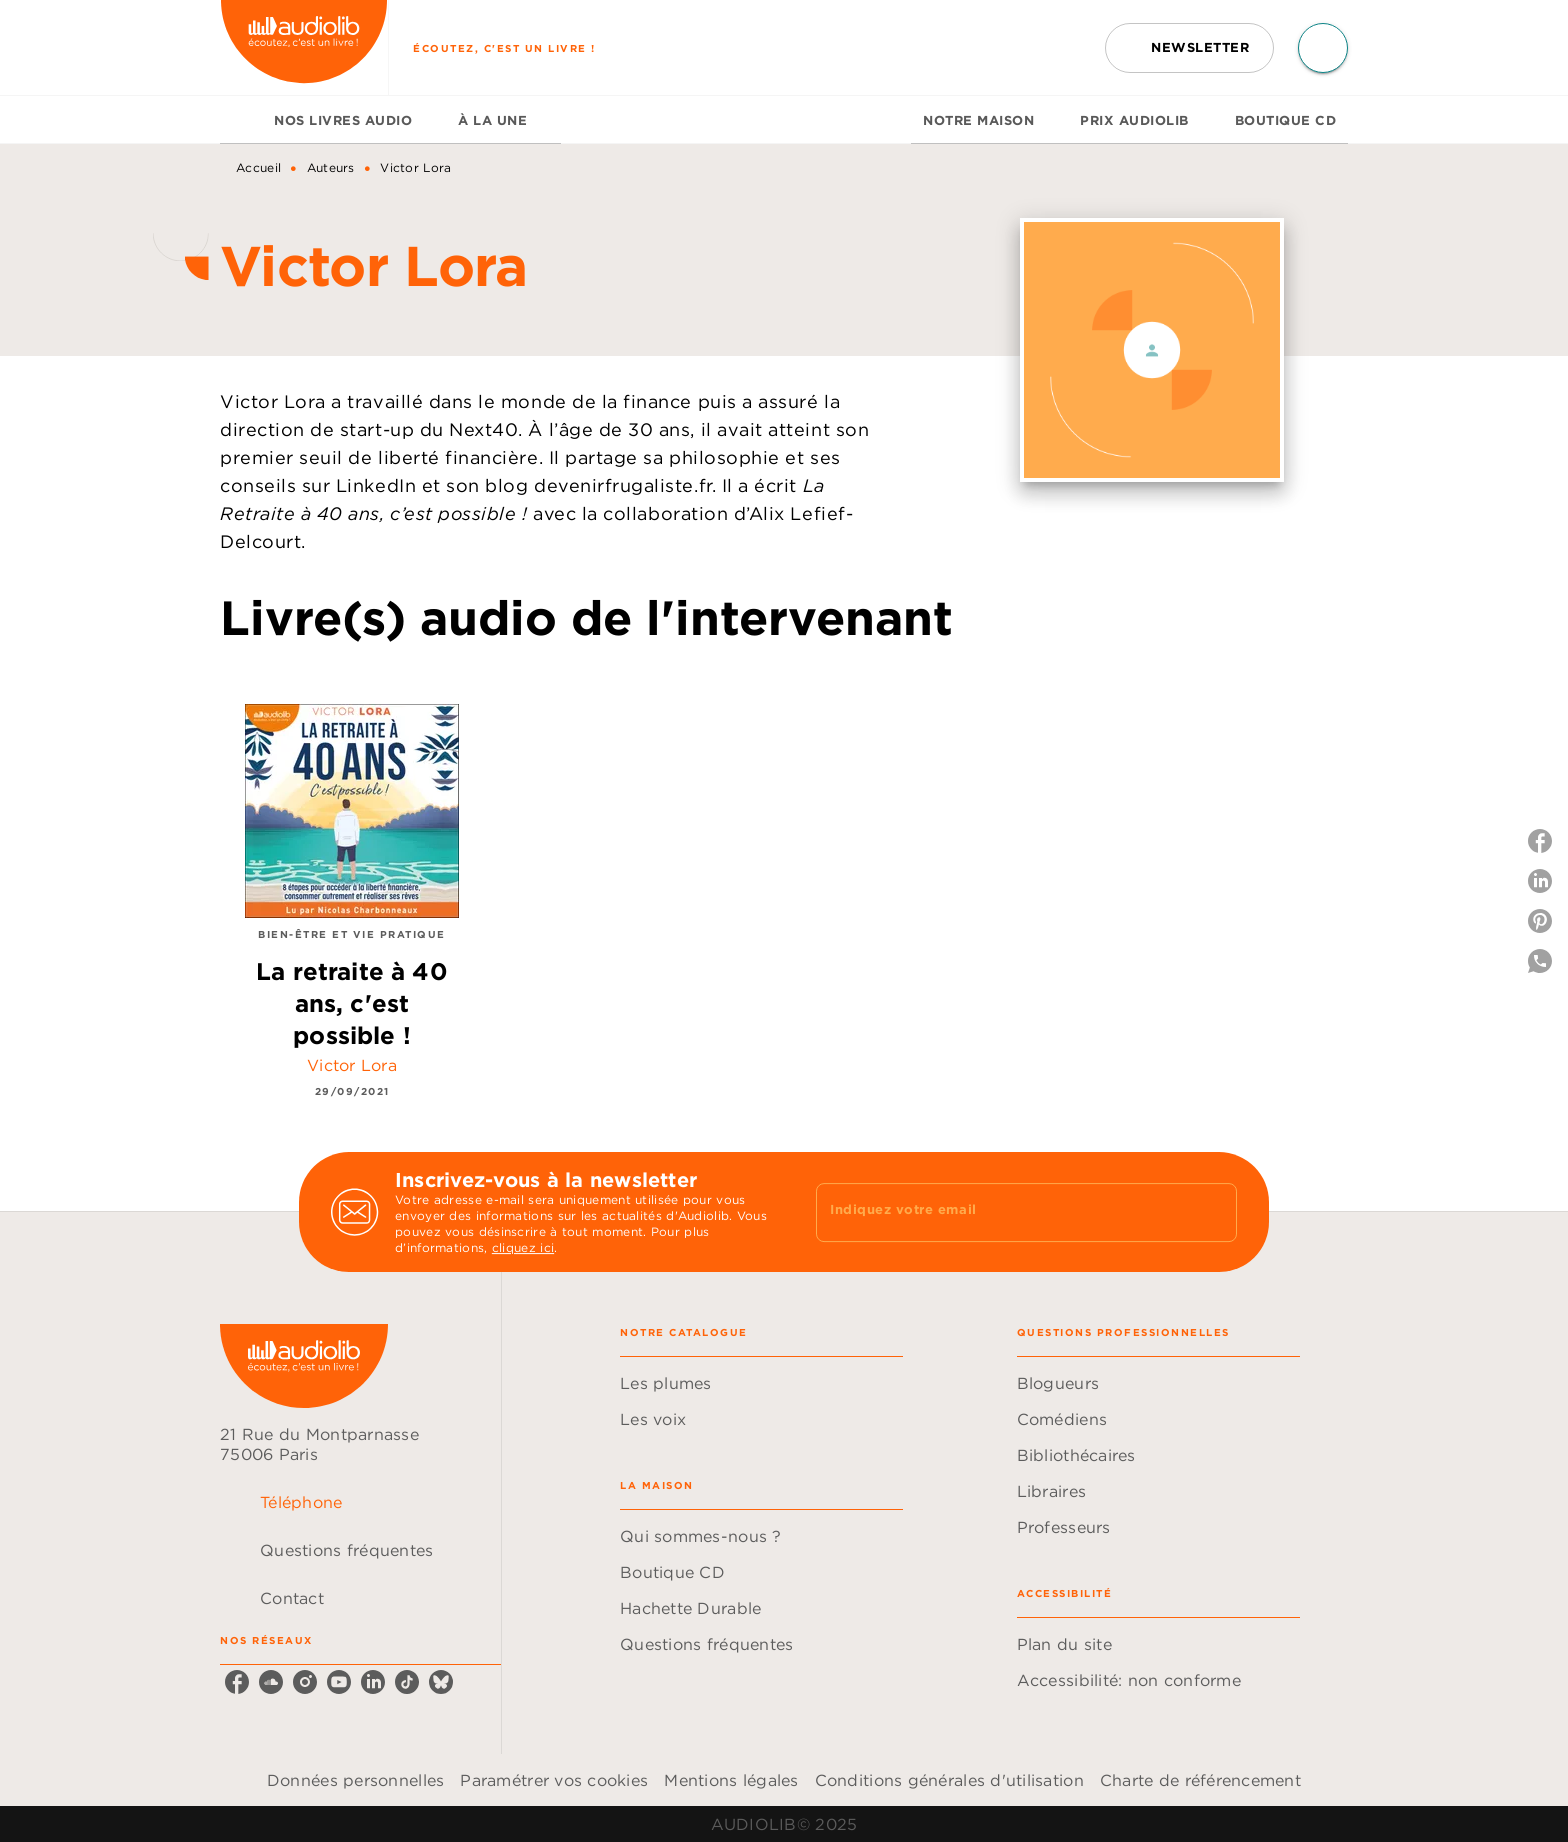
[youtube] (339, 1682)
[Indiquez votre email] (1001, 1212)
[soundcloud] (271, 1682)
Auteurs (331, 167)
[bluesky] (441, 1682)
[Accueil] (304, 47)
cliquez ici (523, 1247)
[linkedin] (373, 1682)
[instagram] (305, 1682)
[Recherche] (1323, 48)
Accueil (258, 167)
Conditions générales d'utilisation (949, 1780)
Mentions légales (731, 1780)
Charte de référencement (1200, 1780)
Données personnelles (355, 1780)
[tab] (241, 120)
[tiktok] (407, 1682)
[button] (1189, 48)
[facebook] (237, 1682)
